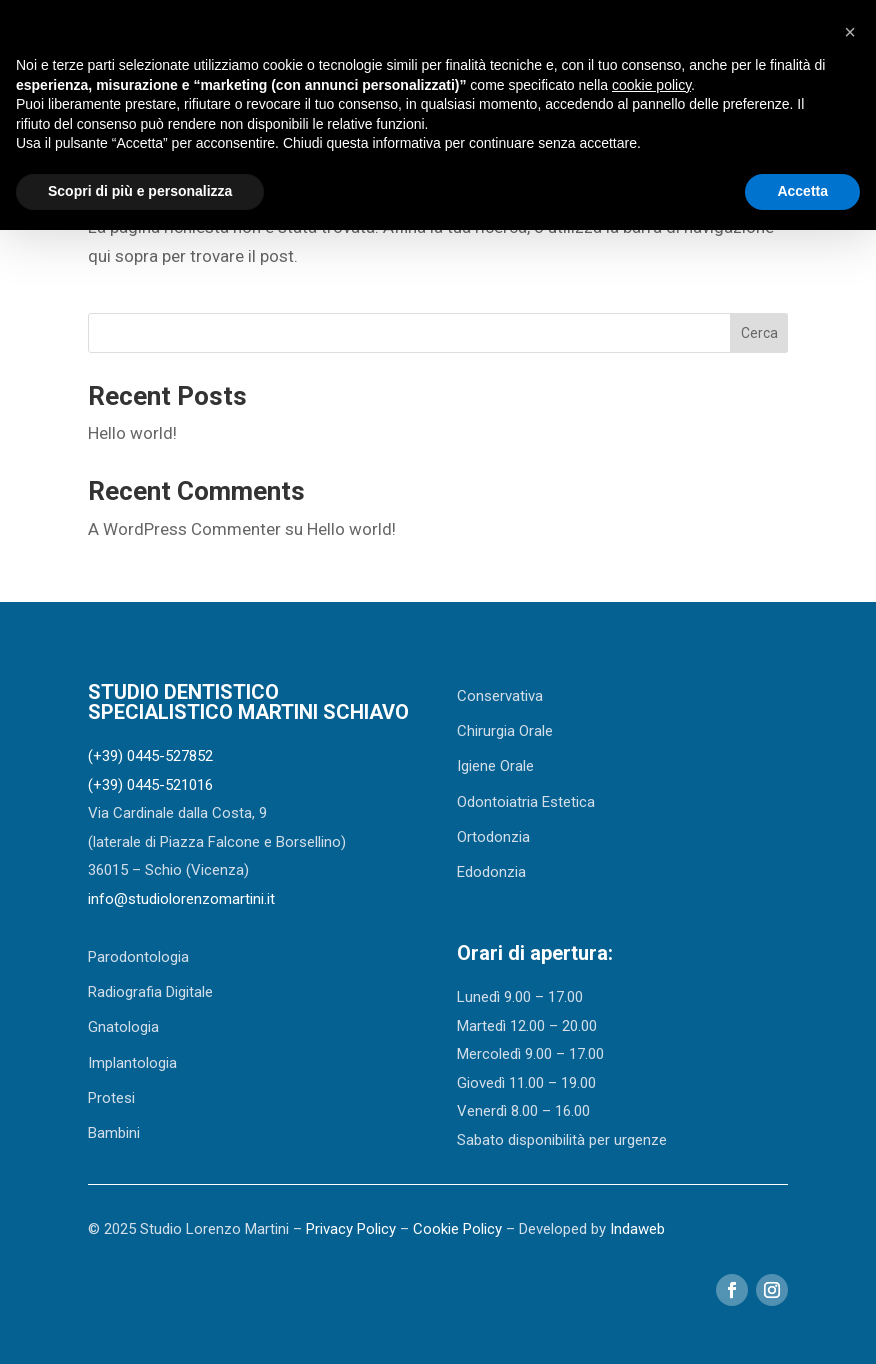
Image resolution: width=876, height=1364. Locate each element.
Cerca (759, 333)
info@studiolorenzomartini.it (181, 899)
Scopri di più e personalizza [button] (140, 191)
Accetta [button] (802, 191)
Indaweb (637, 1229)
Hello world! (132, 433)
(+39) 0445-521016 (150, 785)
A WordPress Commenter (184, 529)
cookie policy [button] (651, 85)
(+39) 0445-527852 (150, 756)
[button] (850, 32)
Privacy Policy (351, 1229)
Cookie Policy (457, 1229)
